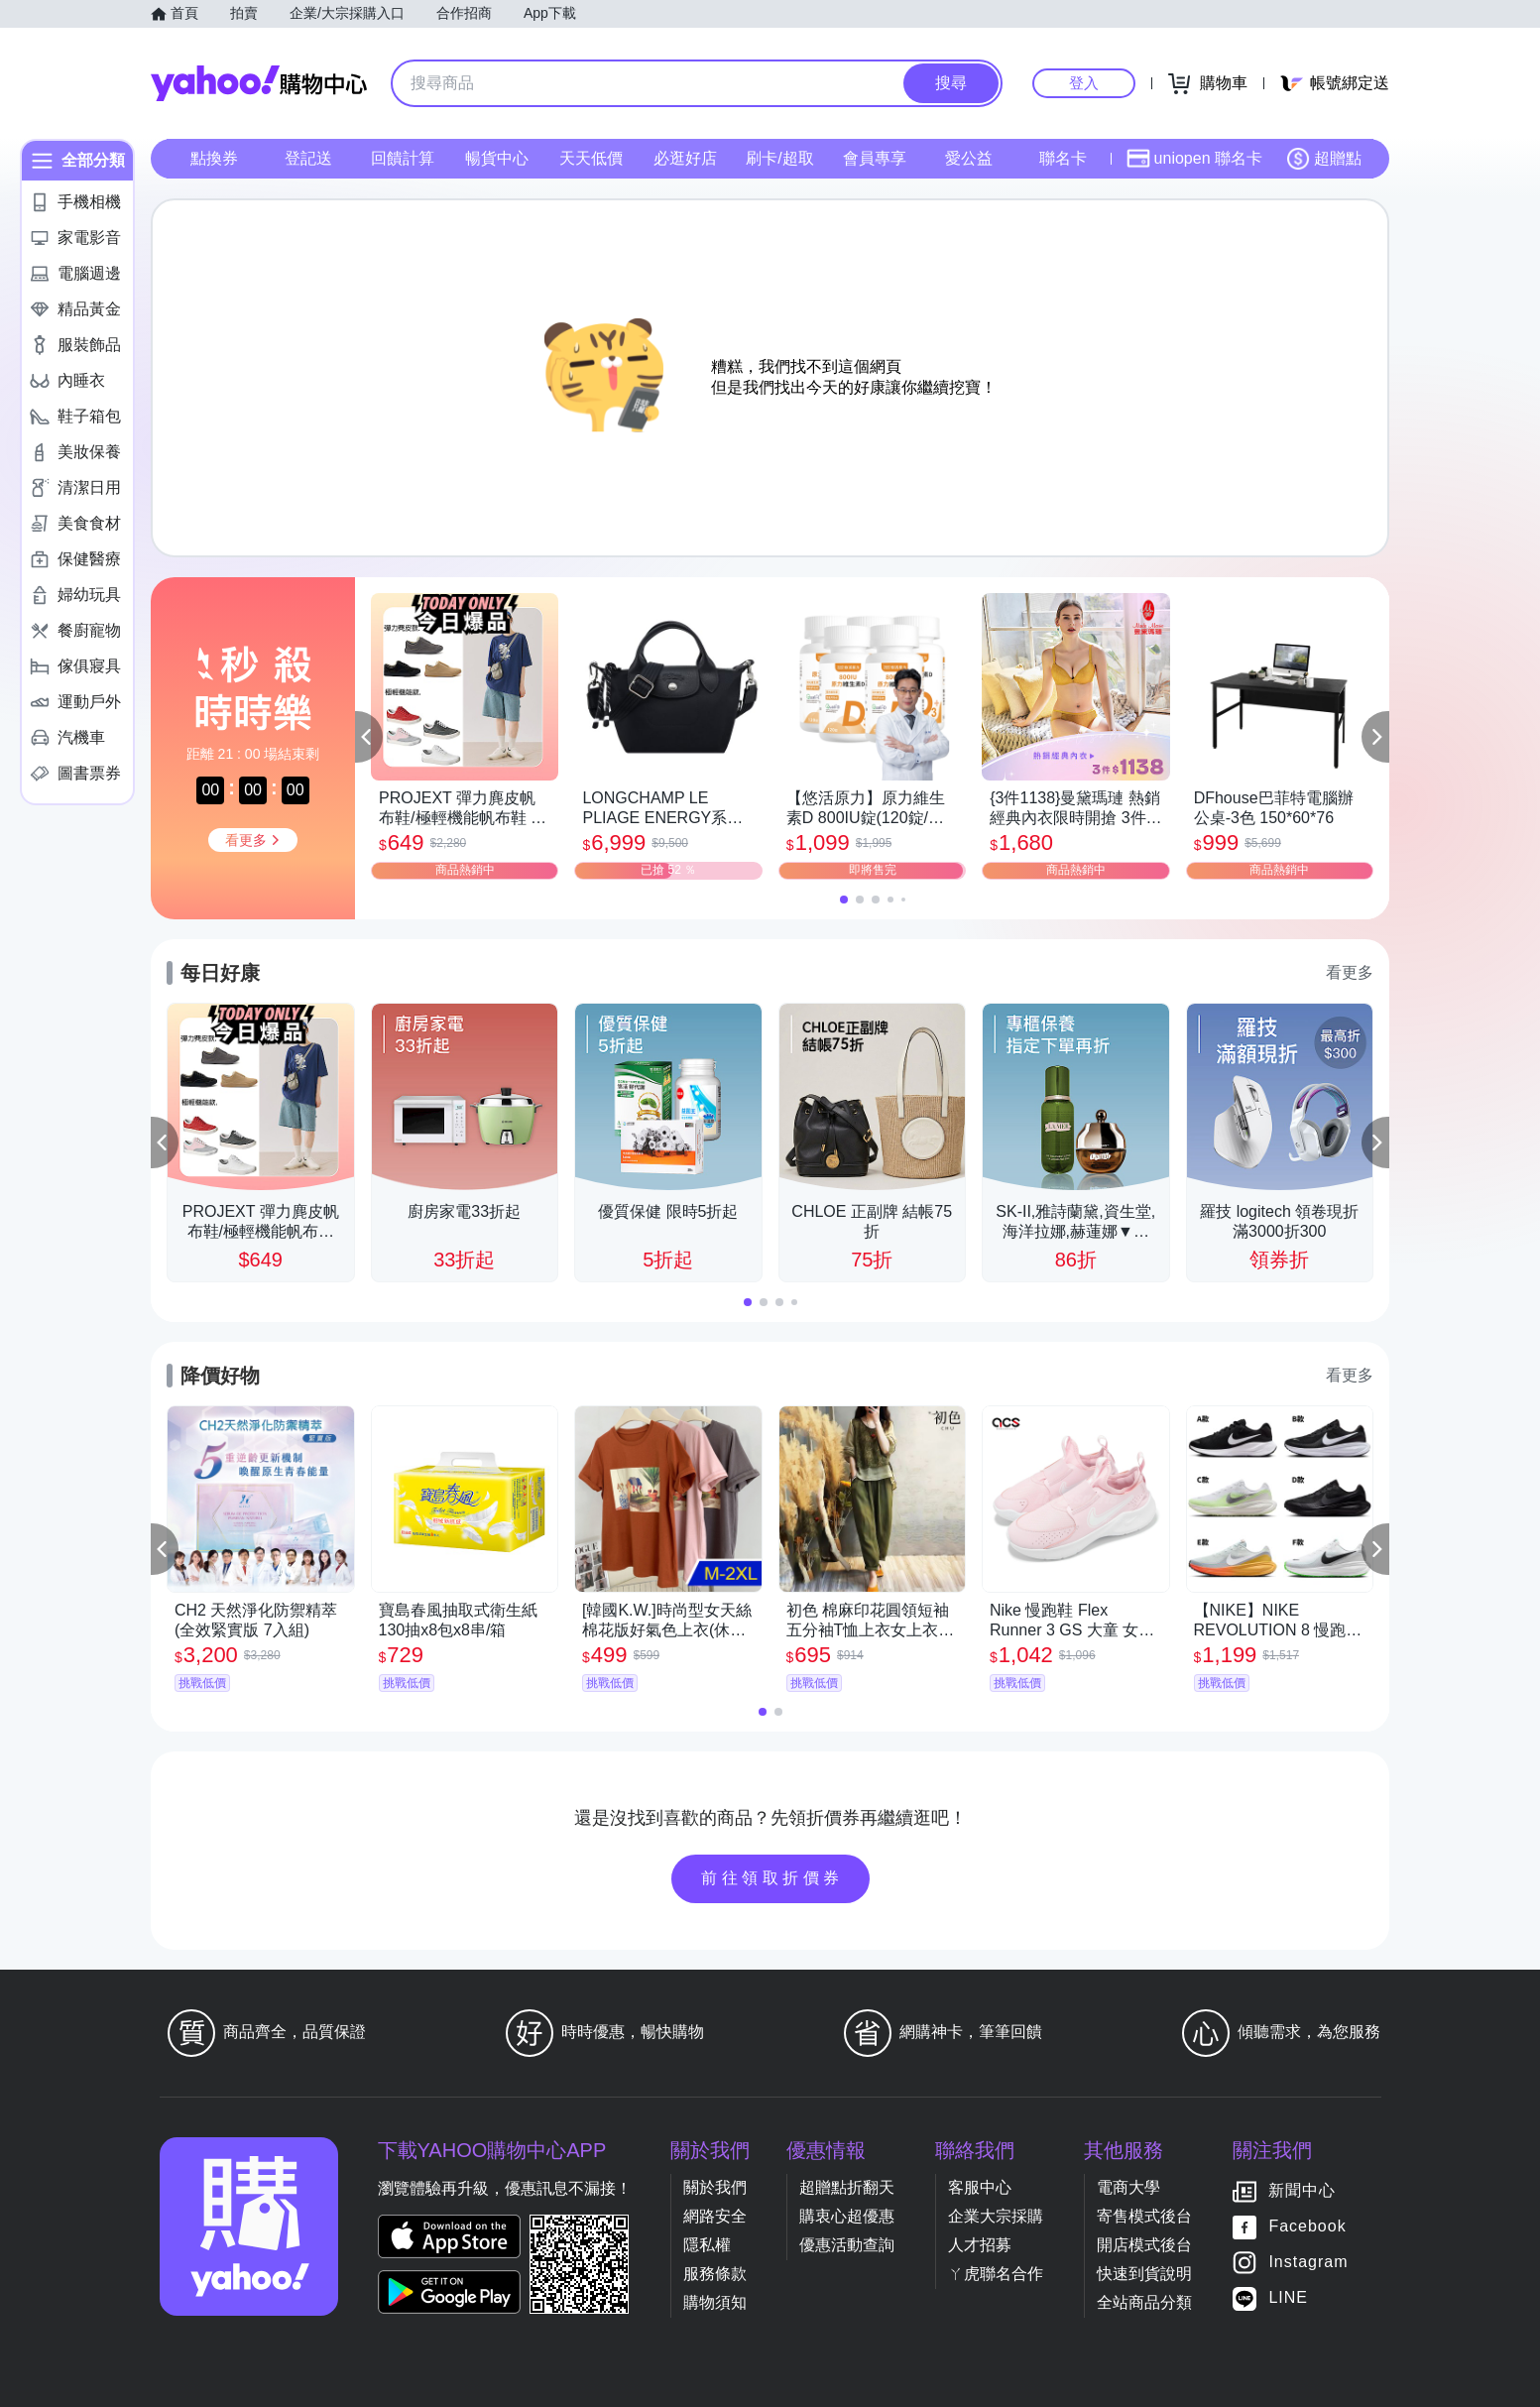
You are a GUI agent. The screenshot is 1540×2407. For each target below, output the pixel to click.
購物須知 (715, 2302)
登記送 (308, 158)
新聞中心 (1302, 2191)
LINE (1288, 2298)
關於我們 (715, 2187)
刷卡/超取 (779, 158)
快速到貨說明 (1144, 2273)
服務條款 (715, 2273)
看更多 (1349, 972)
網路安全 (715, 2216)
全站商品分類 (1144, 2302)
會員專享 (874, 158)
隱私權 (707, 2244)
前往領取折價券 (772, 1877)
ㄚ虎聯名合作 (995, 2273)
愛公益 (969, 158)
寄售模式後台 (1144, 2216)
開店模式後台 (1144, 2244)
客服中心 (979, 2187)
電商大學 (1128, 2187)
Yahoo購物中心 (259, 83)
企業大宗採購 (995, 2216)
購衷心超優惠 (846, 2216)
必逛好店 (685, 158)
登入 (1084, 82)
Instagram (1308, 2262)
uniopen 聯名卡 (1194, 159)
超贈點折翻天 (846, 2187)
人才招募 (979, 2244)
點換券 (214, 158)
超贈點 (1324, 159)
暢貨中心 (497, 158)
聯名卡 (1063, 158)
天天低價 (591, 158)
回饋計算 (402, 158)
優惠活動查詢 (846, 2244)
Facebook (1307, 2227)
